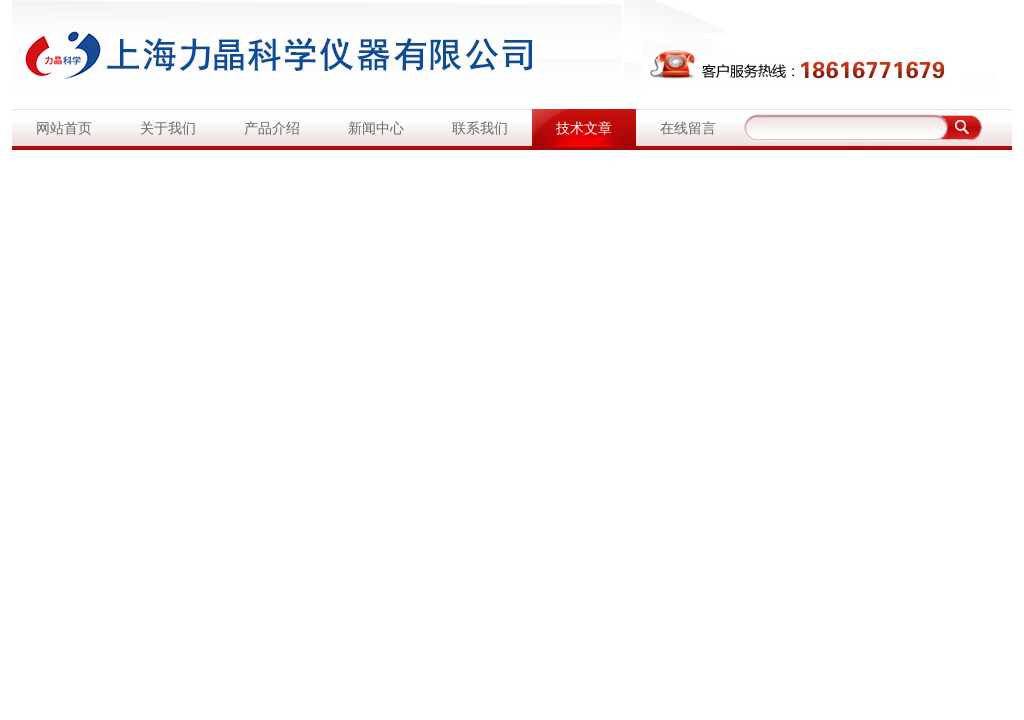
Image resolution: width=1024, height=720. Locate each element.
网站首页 (64, 128)
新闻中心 (376, 128)
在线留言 (688, 128)
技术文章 (584, 128)
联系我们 (480, 128)
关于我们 (168, 128)
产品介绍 (272, 128)
